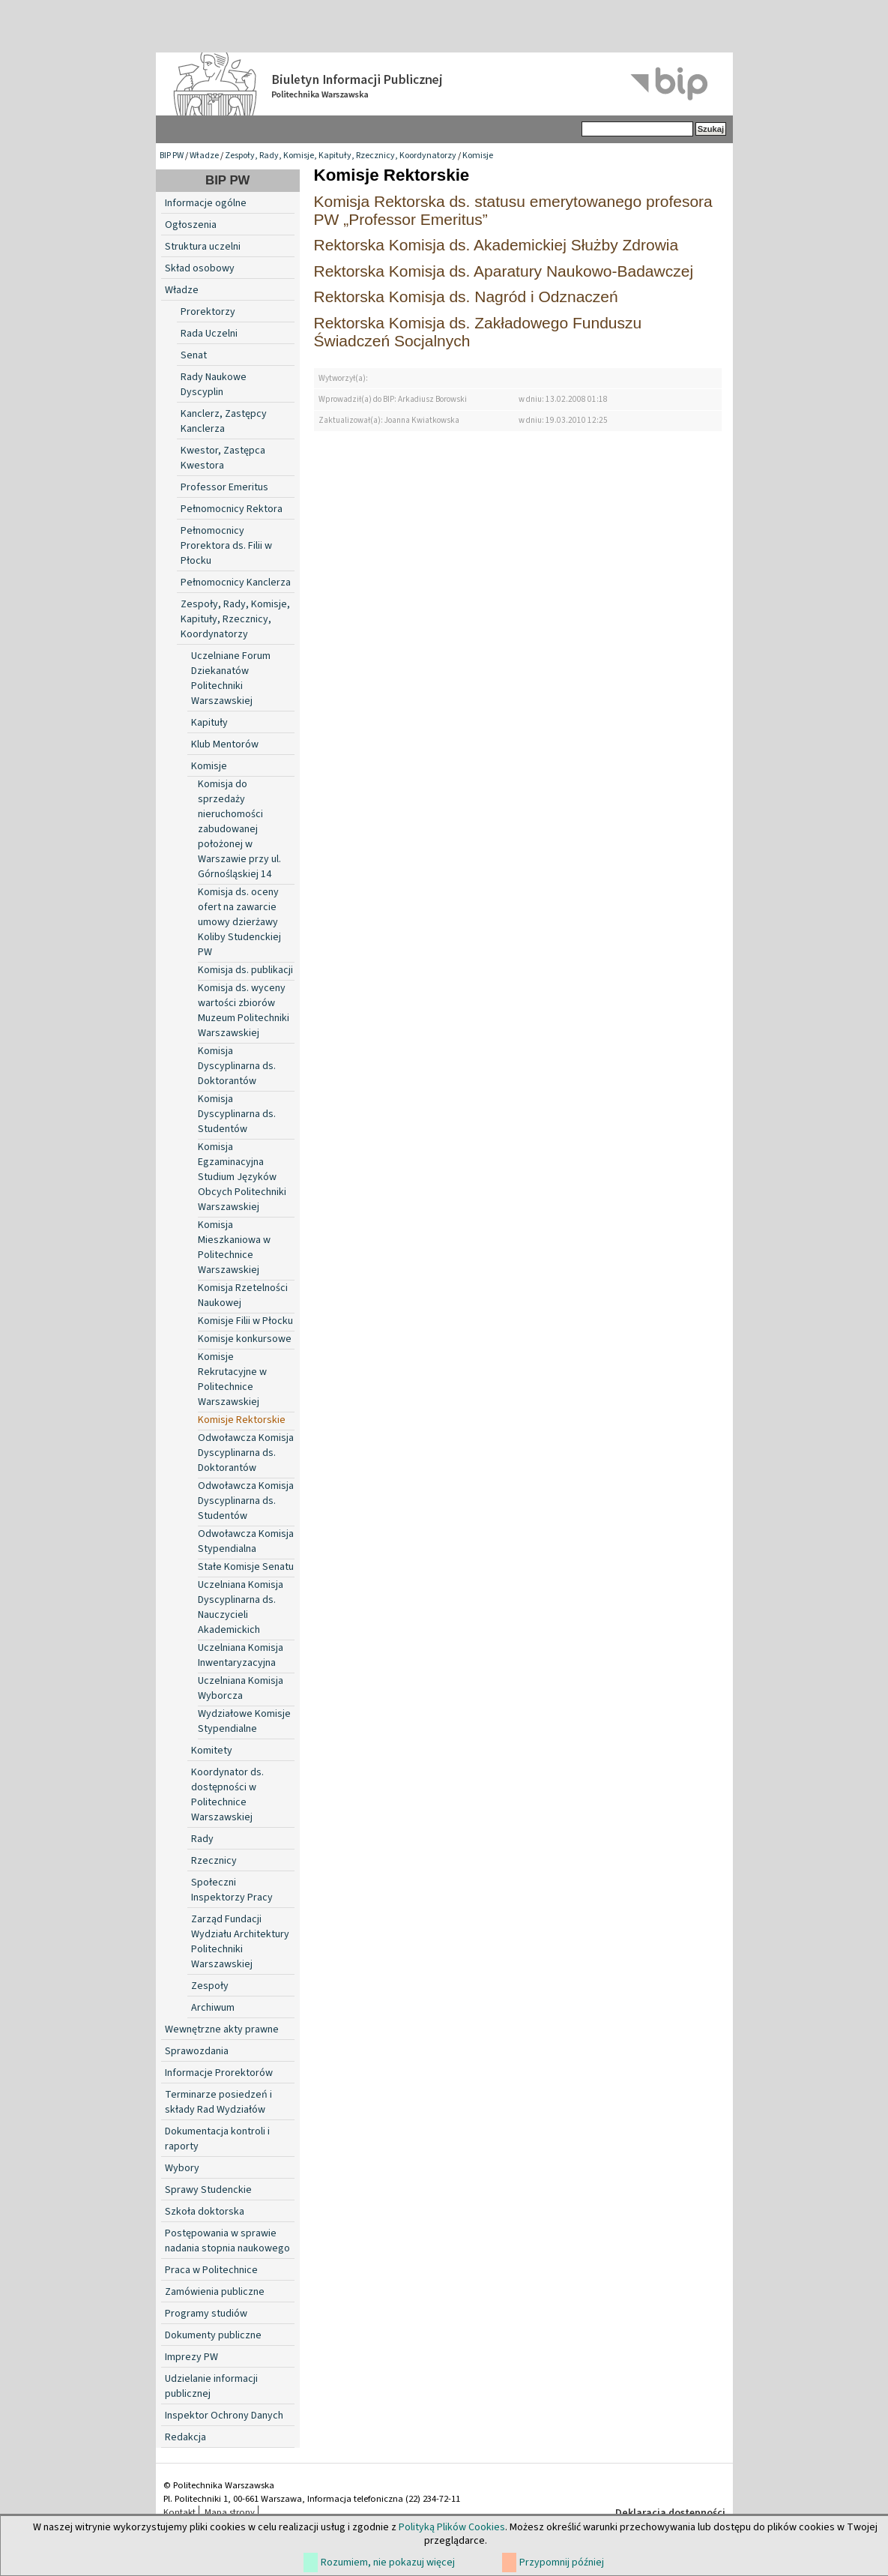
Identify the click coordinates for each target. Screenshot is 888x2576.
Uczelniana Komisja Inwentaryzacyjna (240, 1655)
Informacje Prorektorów (219, 2072)
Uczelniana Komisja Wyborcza (240, 1688)
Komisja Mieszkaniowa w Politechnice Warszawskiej (234, 1248)
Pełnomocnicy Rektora (232, 509)
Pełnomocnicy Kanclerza (236, 582)
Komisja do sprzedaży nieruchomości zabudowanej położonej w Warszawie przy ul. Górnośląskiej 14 (239, 829)
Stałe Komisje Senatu (246, 1566)
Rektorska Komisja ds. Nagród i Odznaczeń (466, 296)
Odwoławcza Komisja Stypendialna (246, 1541)
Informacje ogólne (206, 203)
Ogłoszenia (191, 224)
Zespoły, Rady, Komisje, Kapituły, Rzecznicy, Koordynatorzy (340, 155)
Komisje (477, 155)
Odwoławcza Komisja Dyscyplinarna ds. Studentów (246, 1500)
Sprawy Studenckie (208, 2189)
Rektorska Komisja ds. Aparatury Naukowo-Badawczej (504, 271)
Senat (194, 355)
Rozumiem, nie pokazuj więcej (388, 2562)
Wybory (182, 2168)
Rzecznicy (214, 1860)
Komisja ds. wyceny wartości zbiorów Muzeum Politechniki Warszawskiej (243, 1011)
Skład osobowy (200, 268)
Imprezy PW (191, 2357)
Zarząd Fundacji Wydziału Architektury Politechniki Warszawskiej (240, 1942)
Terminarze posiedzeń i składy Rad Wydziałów (218, 2102)
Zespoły (210, 1985)
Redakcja (185, 2437)
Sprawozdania (197, 2051)
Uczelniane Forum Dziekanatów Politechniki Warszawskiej (231, 678)
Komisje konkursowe (245, 1338)
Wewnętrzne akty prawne (222, 2029)
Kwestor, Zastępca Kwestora (223, 458)
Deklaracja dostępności (670, 2513)
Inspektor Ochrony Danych (224, 2415)
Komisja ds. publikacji (245, 970)
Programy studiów (206, 2313)
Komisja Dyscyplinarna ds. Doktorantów (237, 1066)
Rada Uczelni (209, 333)
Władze (204, 155)
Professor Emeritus (224, 487)
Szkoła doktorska (204, 2211)
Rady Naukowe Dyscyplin (214, 385)
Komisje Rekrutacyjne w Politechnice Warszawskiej (232, 1379)
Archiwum (213, 2007)
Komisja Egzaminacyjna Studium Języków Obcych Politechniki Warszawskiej (242, 1177)
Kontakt (179, 2512)
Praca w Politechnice (211, 2270)
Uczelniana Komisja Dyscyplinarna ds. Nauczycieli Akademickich (240, 1607)
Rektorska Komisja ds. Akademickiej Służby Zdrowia (496, 244)
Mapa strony (230, 2512)
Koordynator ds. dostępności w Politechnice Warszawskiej (227, 1795)
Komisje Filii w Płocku (245, 1320)
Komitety (211, 1750)
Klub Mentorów (225, 744)
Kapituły (209, 722)
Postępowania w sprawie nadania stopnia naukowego (227, 2241)
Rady (202, 1839)
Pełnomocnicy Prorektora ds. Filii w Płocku (226, 545)
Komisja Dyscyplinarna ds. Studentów (237, 1114)
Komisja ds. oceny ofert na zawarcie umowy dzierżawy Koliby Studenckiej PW (239, 922)
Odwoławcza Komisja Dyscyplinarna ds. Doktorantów (246, 1452)
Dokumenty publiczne (213, 2335)
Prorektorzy (208, 311)
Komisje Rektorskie (242, 1419)
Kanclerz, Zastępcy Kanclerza (224, 421)
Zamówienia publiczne (215, 2291)
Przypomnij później (561, 2562)
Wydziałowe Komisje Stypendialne (244, 1721)
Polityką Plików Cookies (452, 2527)
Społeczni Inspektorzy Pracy (232, 1890)
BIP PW (172, 155)
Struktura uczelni (203, 246)
